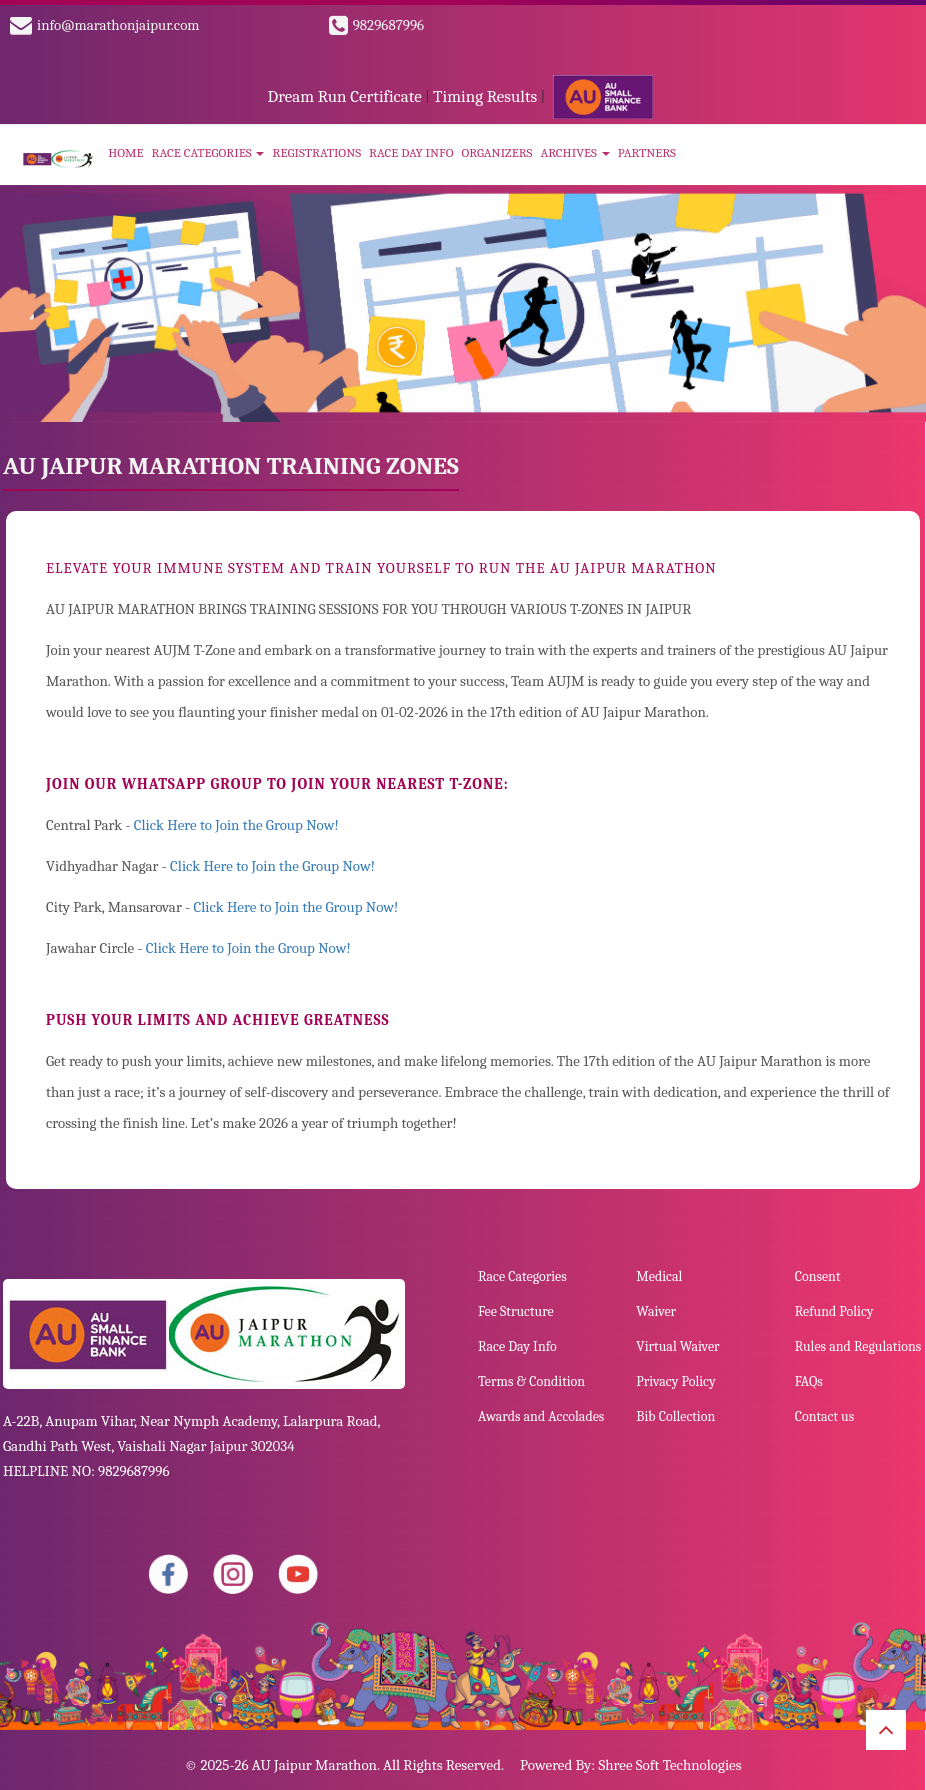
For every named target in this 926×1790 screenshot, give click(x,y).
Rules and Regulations (858, 1346)
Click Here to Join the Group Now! (236, 825)
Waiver (656, 1311)
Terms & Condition (531, 1381)
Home (125, 152)
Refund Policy (834, 1311)
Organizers (496, 152)
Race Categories (208, 152)
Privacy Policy (675, 1381)
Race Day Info (411, 152)
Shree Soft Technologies (669, 1765)
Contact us (825, 1416)
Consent (818, 1276)
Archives (574, 152)
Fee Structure (516, 1311)
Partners (647, 152)
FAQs (809, 1381)
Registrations (316, 152)
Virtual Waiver (677, 1346)
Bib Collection (675, 1416)
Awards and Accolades (541, 1416)
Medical (659, 1276)
